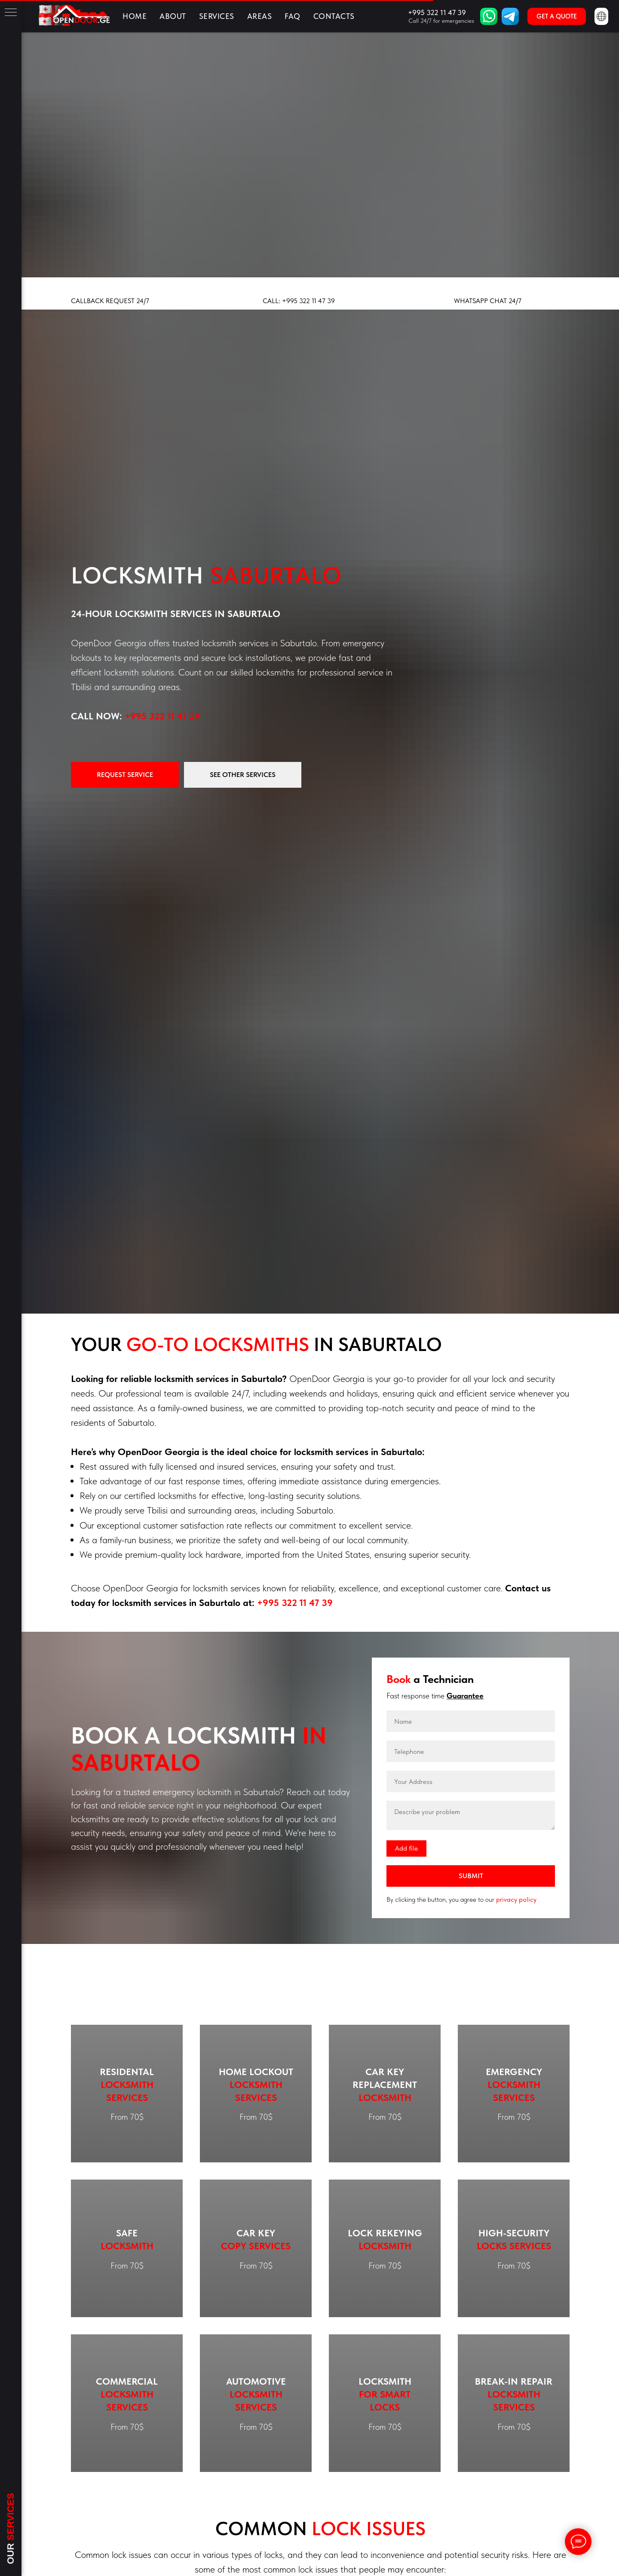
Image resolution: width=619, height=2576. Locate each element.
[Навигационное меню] (11, 13)
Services (216, 16)
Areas (259, 16)
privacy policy (516, 1899)
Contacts (334, 16)
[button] (556, 16)
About (172, 16)
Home (135, 16)
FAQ (292, 16)
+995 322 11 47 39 (162, 716)
